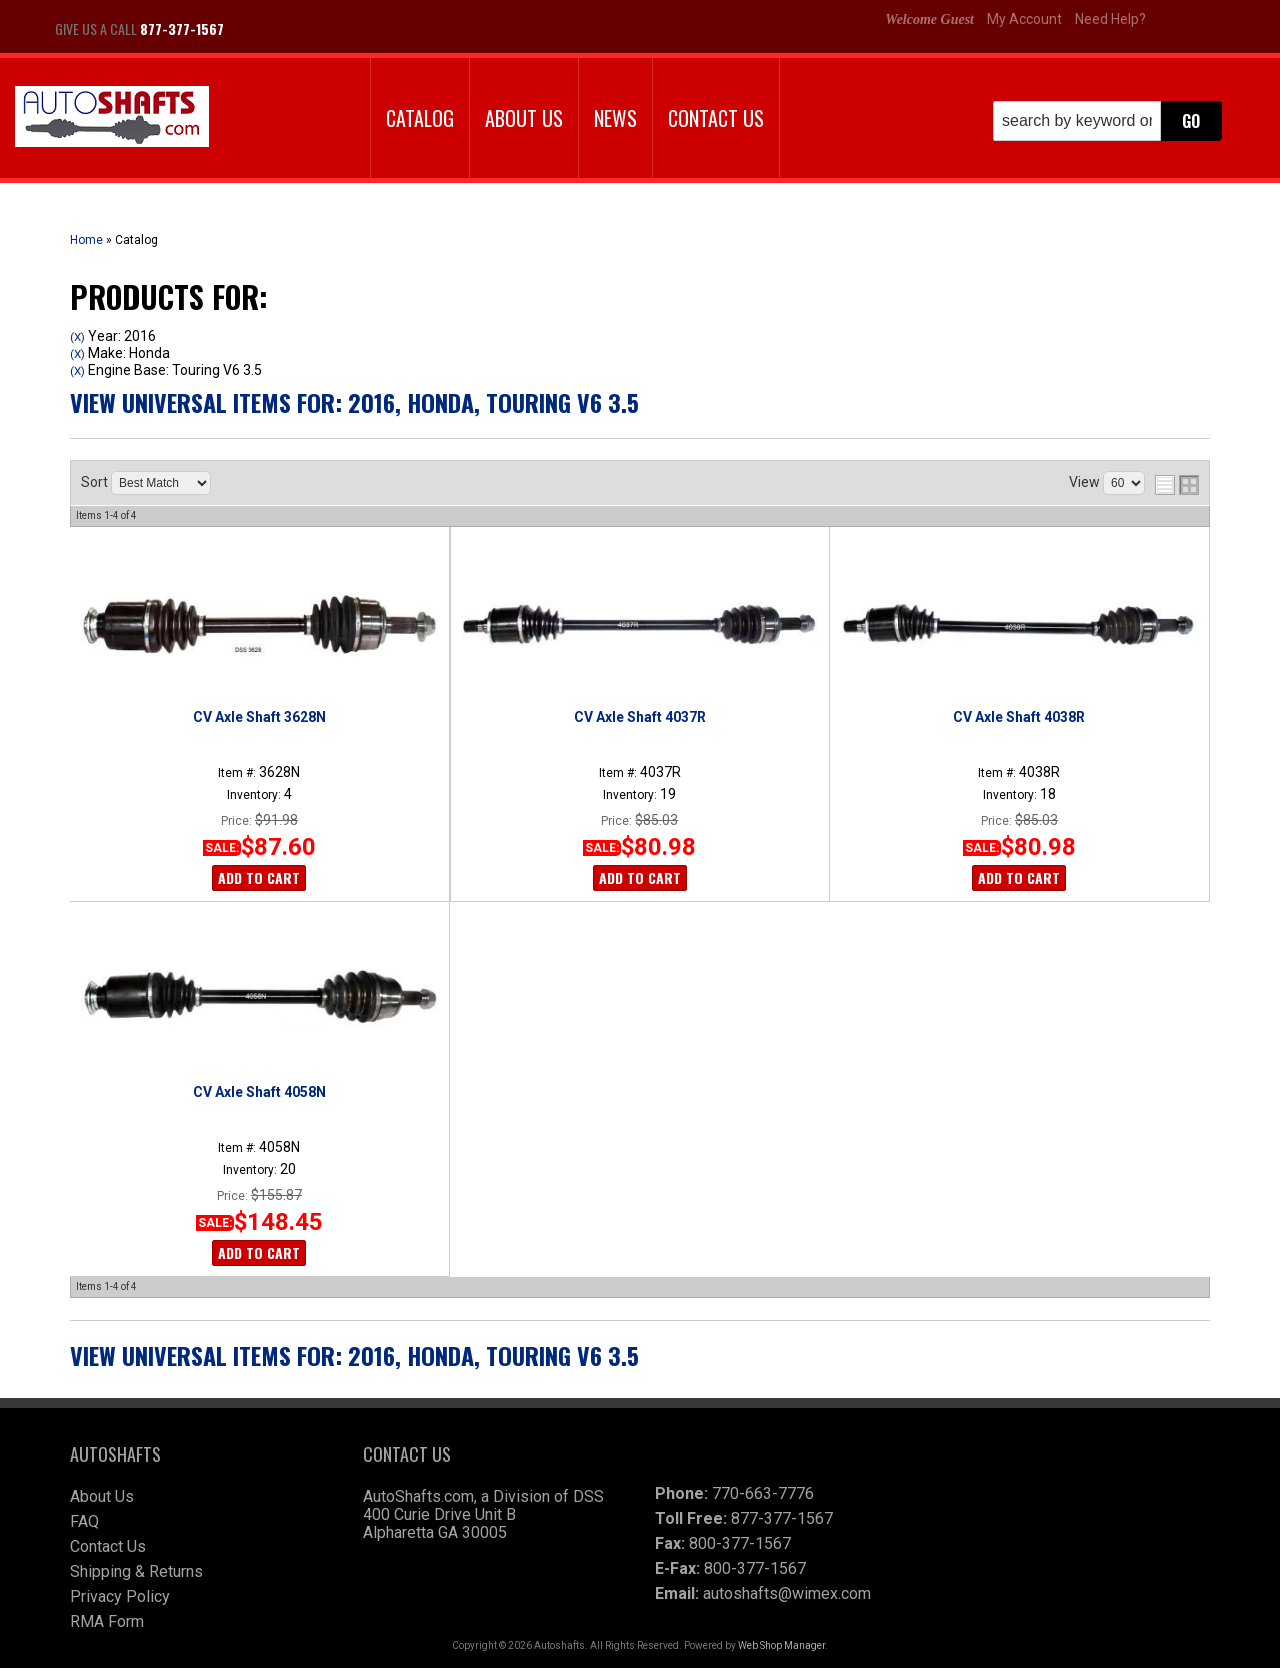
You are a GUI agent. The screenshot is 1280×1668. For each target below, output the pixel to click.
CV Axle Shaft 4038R (1019, 717)
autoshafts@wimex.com (787, 1593)
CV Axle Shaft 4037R (640, 717)
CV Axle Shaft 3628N (259, 717)
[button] (1107, 121)
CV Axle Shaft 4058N (259, 1092)
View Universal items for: (354, 402)
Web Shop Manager (781, 1645)
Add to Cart (259, 877)
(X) (77, 337)
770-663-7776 (763, 1493)
